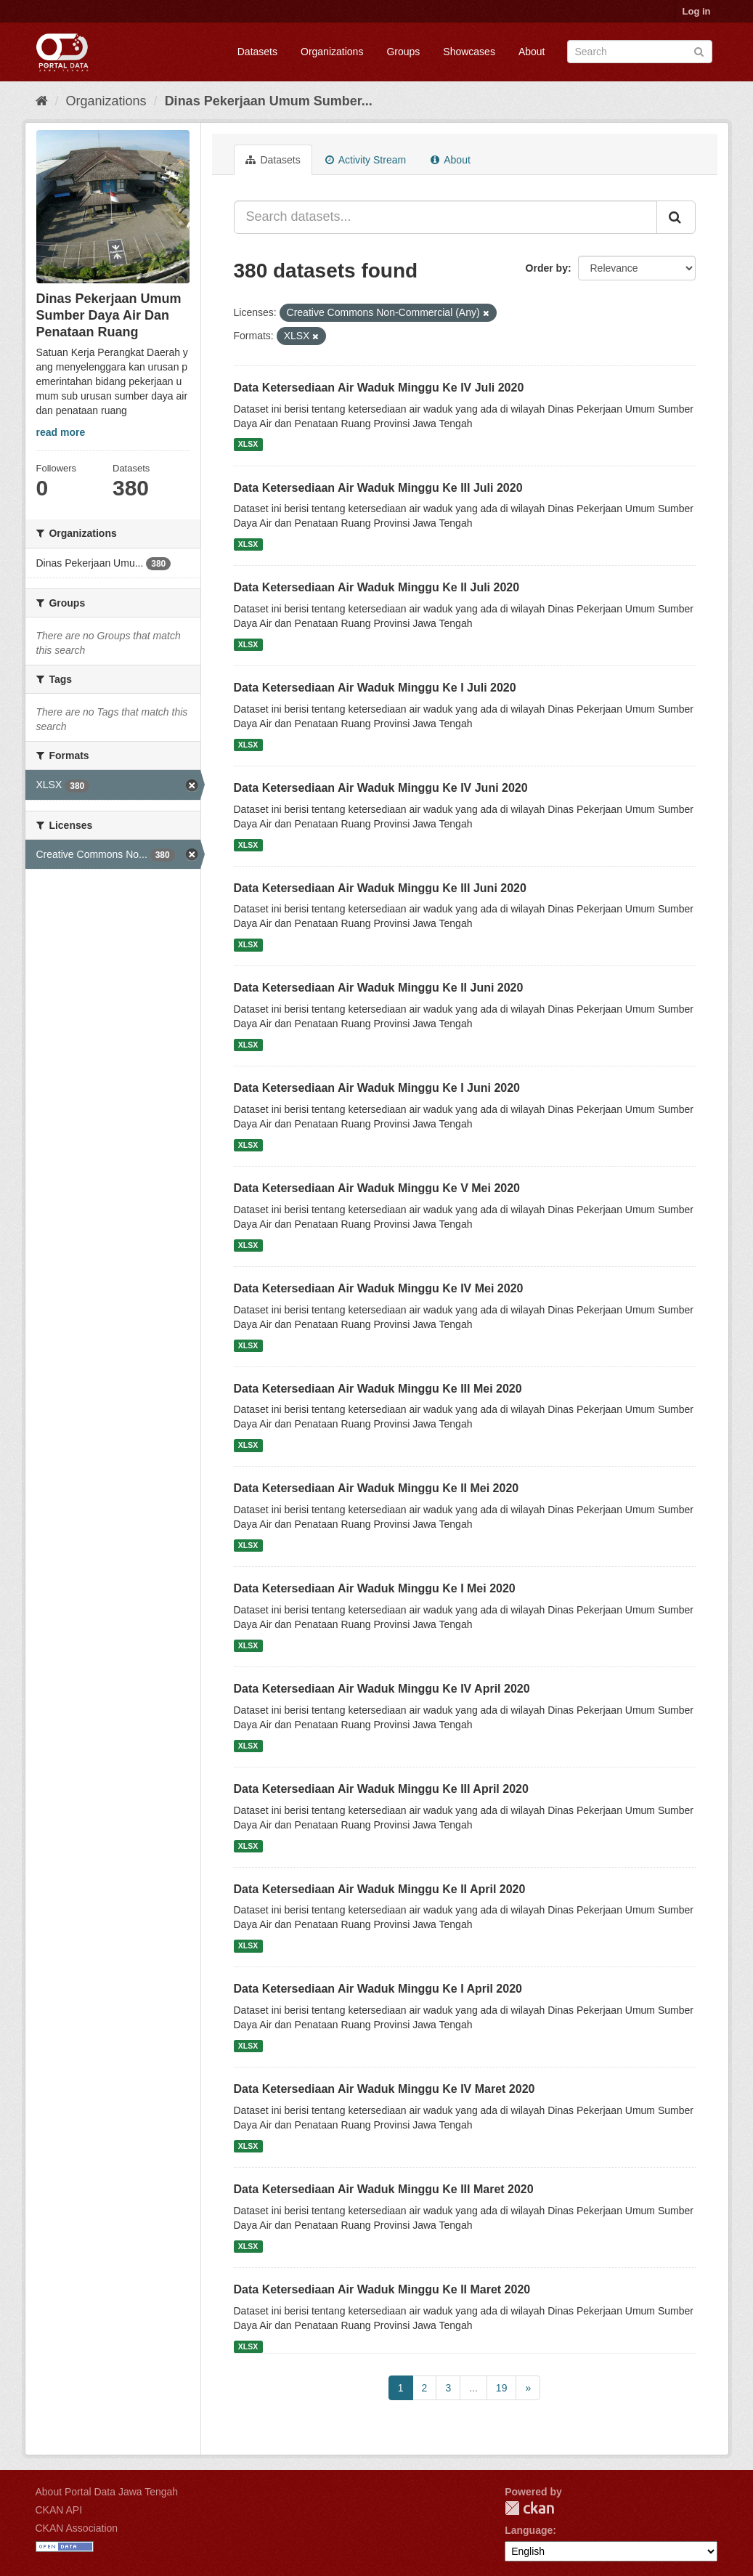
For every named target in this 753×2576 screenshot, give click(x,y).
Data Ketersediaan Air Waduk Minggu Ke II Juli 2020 (377, 587)
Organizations (332, 51)
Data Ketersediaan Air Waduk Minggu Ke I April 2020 (378, 1988)
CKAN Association (77, 2528)
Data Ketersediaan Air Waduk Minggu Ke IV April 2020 (382, 1688)
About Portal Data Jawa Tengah (107, 2492)
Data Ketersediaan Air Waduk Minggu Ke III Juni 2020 (380, 888)
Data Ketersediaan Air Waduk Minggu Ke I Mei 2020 (375, 1588)
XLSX (248, 444)
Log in (697, 11)
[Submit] (699, 50)
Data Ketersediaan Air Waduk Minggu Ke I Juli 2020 (375, 687)
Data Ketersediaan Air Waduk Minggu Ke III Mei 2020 (378, 1388)
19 (502, 2388)
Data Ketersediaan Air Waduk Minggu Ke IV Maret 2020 (384, 2089)
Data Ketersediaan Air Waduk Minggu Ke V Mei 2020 (377, 1188)
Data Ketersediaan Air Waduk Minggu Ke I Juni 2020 (377, 1088)
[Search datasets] (639, 51)
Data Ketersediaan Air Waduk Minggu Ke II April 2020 (380, 1889)
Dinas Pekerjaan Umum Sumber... (269, 101)
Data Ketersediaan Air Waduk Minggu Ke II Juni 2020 (379, 987)
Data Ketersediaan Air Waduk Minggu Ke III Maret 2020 (384, 2189)
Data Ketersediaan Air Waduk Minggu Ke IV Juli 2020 (379, 387)
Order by (547, 268)
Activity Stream (365, 160)
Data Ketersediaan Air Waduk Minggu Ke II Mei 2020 (376, 1488)
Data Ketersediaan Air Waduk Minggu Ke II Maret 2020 (382, 2289)
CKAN (529, 2508)
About (531, 51)
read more (61, 432)
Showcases (469, 51)
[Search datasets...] (445, 217)
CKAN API (59, 2510)
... (473, 2388)
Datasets (257, 51)
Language (529, 2530)
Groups (403, 51)
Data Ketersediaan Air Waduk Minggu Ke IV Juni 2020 (381, 788)
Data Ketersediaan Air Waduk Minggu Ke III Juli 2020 (378, 488)
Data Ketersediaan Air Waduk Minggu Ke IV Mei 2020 (379, 1288)
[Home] (42, 101)
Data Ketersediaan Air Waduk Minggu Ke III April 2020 (381, 1789)
